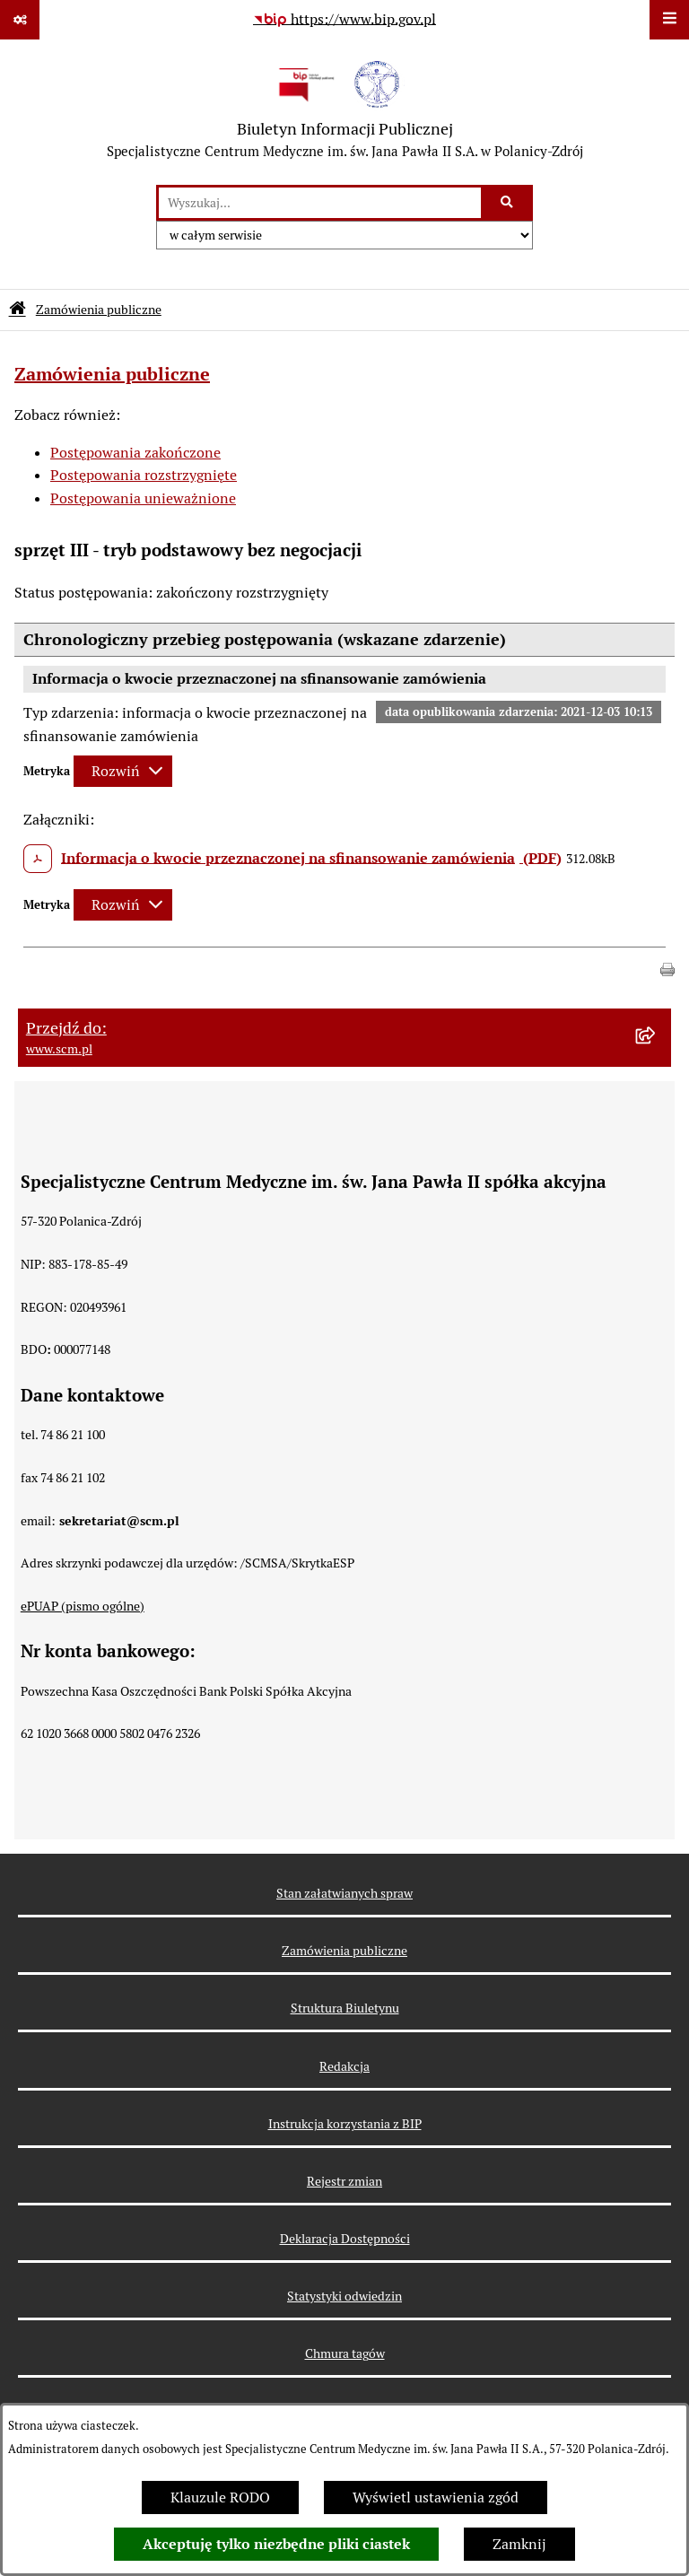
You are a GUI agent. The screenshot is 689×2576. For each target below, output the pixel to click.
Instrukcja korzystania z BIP (345, 2124)
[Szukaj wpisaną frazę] (508, 203)
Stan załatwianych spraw (344, 1893)
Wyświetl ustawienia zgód (436, 2497)
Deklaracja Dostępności (345, 2239)
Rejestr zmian (344, 2181)
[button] (667, 967)
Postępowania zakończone (135, 452)
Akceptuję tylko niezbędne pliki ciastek (276, 2544)
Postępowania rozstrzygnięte (143, 475)
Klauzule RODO (220, 2497)
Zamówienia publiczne (98, 309)
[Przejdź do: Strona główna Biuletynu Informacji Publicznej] (17, 310)
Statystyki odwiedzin (344, 2296)
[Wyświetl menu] (669, 19)
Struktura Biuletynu (345, 2008)
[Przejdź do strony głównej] (345, 112)
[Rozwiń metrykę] (123, 771)
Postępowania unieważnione (143, 498)
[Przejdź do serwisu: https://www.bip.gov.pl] (344, 19)
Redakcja (344, 2066)
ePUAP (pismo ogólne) (82, 1606)
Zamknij (519, 2544)
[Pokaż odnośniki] (19, 19)
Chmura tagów (345, 2353)
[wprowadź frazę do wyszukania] (320, 203)
